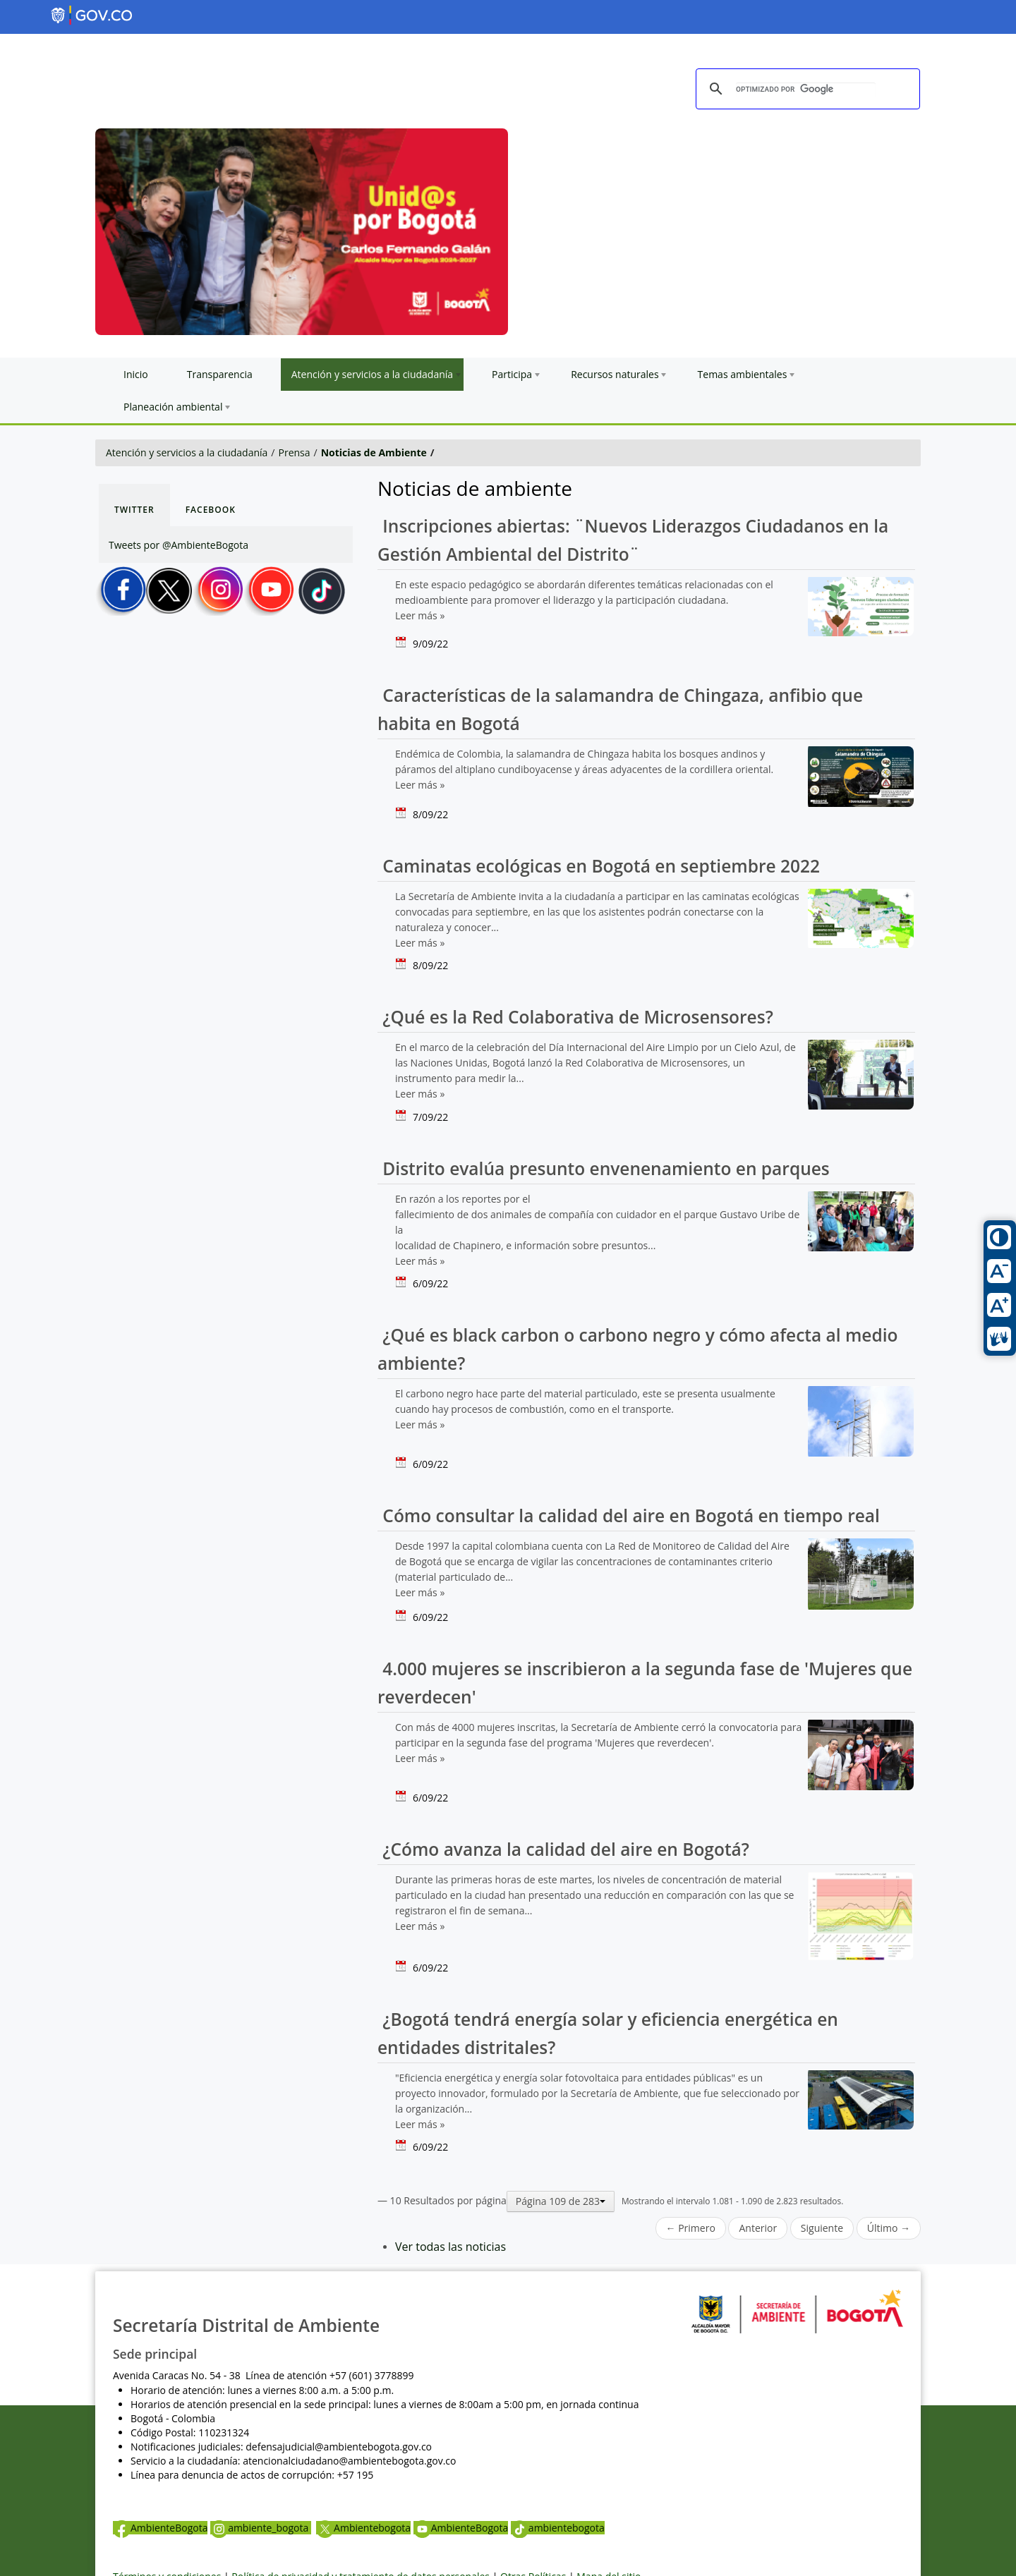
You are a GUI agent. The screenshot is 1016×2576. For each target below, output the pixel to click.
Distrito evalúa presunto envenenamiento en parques (603, 1168)
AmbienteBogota (160, 2527)
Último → (888, 2228)
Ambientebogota (363, 2527)
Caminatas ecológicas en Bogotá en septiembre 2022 (598, 865)
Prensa (294, 452)
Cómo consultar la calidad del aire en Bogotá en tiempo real (628, 1515)
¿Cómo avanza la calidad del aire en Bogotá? (563, 1849)
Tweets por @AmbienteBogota (178, 545)
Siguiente (822, 2228)
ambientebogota (558, 2527)
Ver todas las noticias (450, 2246)
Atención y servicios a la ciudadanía (186, 452)
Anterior (758, 2228)
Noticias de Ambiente (374, 452)
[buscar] (806, 90)
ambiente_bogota (260, 2527)
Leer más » (420, 615)
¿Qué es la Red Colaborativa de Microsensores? (575, 1016)
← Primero (690, 2228)
